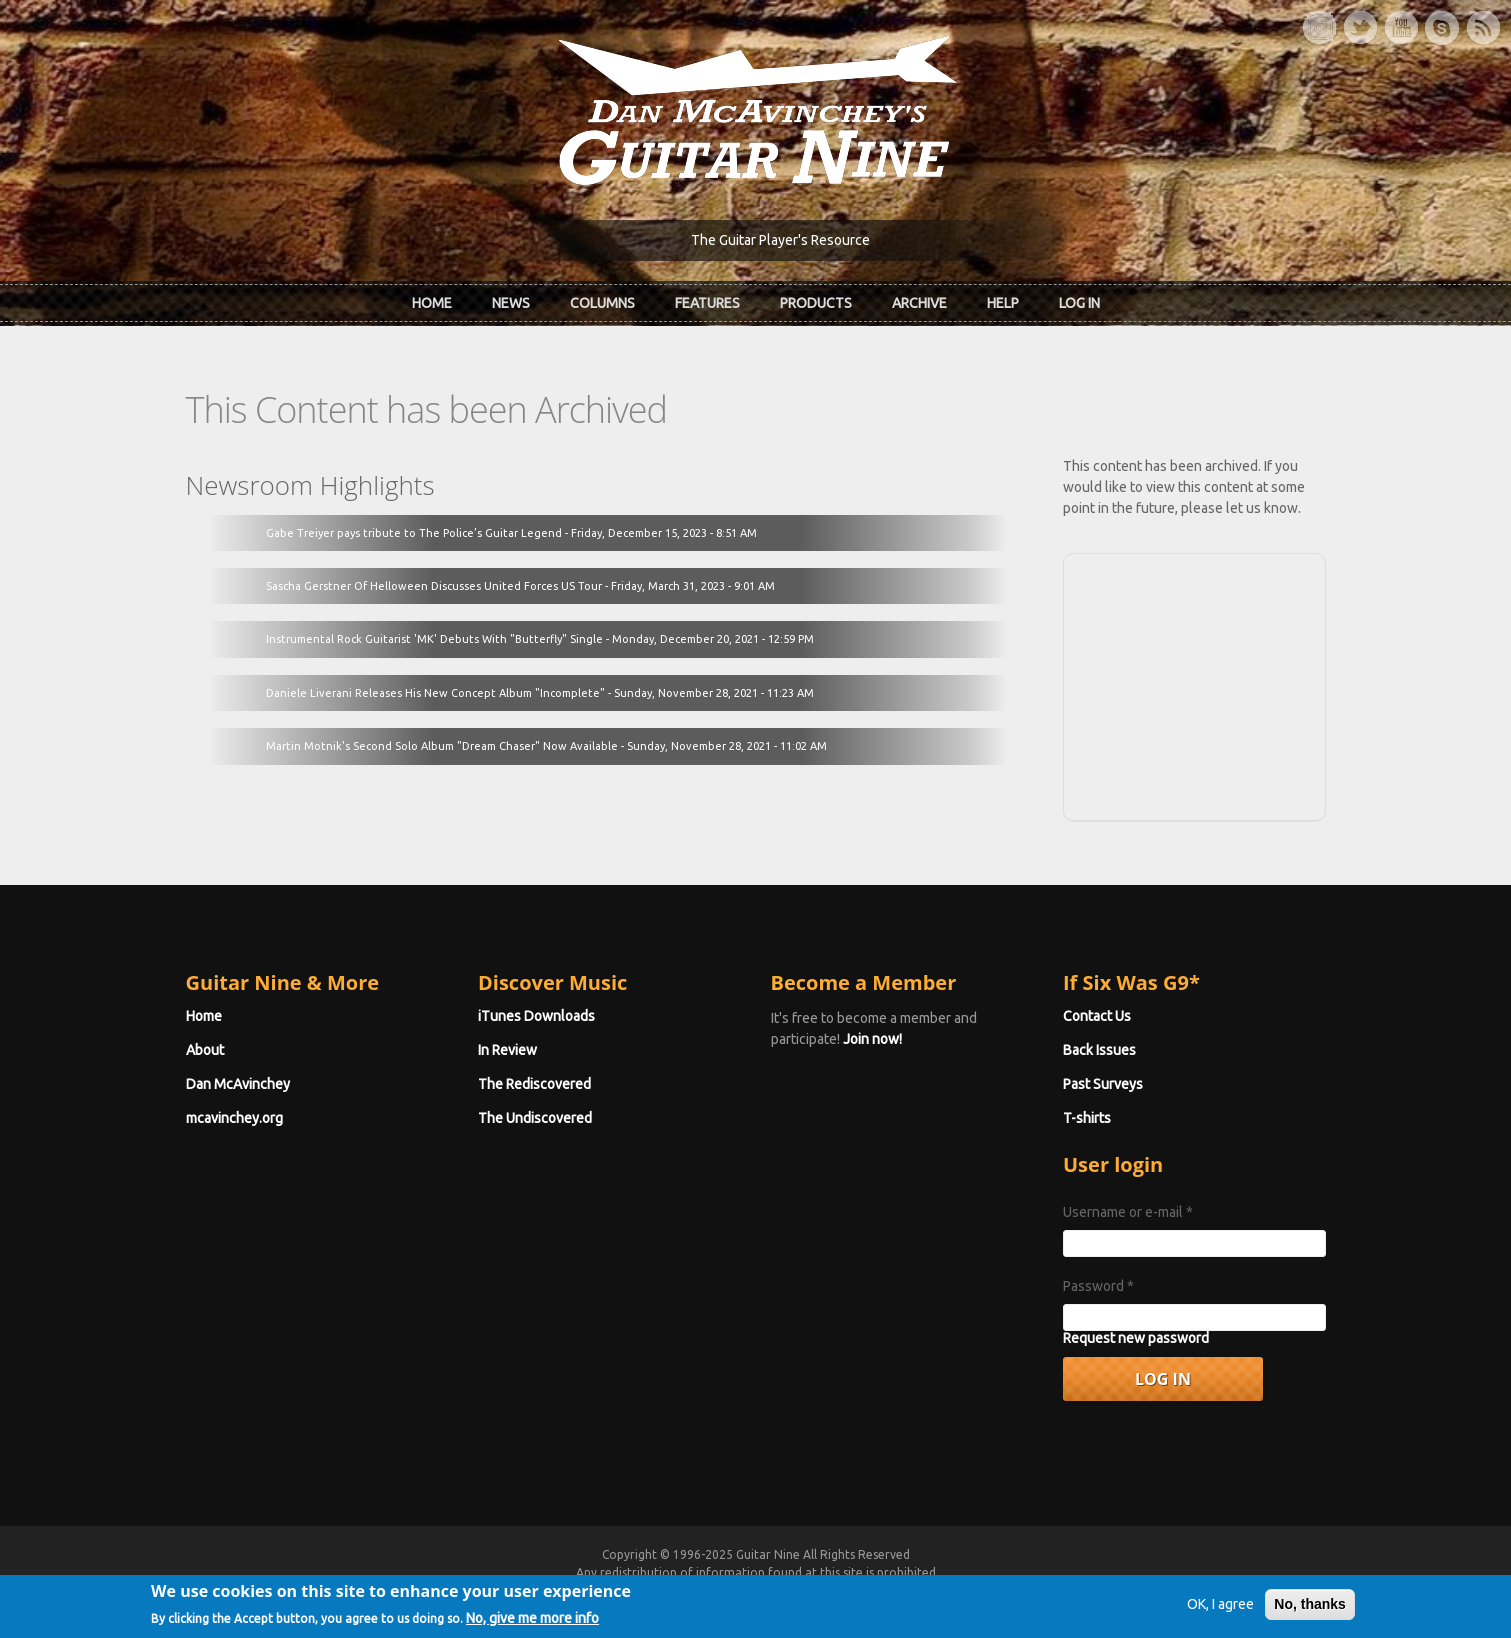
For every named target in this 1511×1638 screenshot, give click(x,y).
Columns (602, 303)
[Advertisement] (1194, 684)
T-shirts (1087, 1118)
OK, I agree (1220, 1611)
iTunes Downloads (536, 1016)
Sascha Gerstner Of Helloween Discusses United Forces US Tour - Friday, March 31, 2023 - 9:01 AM (520, 586)
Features (707, 303)
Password (1098, 1286)
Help (1003, 303)
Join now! (872, 1039)
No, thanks (1310, 1611)
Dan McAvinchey (238, 1084)
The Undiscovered (535, 1118)
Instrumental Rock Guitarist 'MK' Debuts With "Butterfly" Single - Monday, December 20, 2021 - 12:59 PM (540, 639)
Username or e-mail (1128, 1212)
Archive (919, 303)
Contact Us (1097, 1016)
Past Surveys (1103, 1084)
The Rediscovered (534, 1084)
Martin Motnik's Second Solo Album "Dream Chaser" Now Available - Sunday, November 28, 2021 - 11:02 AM (546, 746)
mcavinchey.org (234, 1118)
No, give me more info (532, 1624)
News (511, 303)
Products (816, 303)
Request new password (1136, 1338)
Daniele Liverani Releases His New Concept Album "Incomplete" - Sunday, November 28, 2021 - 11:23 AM (540, 693)
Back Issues (1099, 1050)
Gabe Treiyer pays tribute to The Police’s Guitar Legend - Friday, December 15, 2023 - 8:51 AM (511, 533)
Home (432, 303)
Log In (1079, 303)
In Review (507, 1050)
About (205, 1050)
